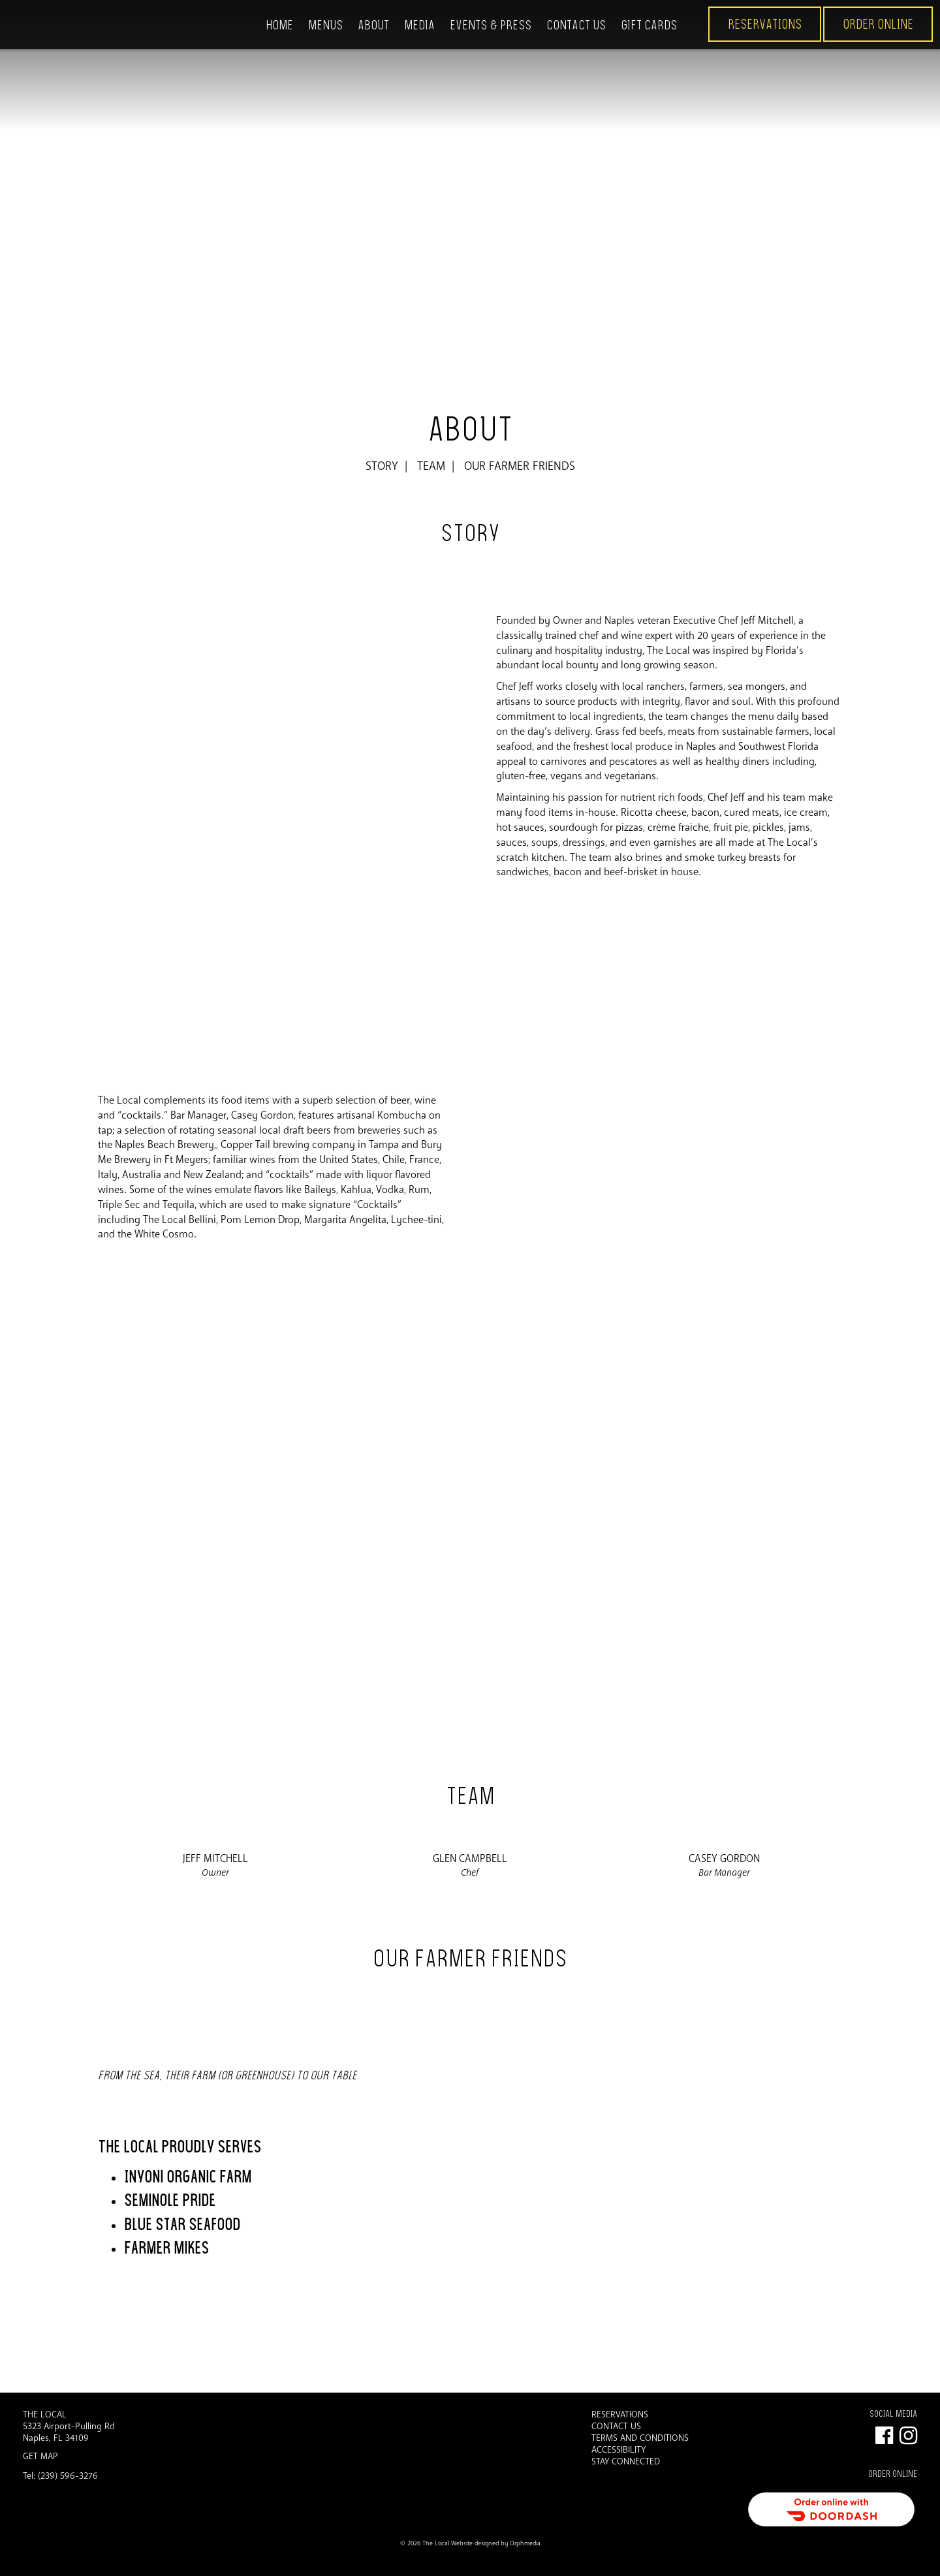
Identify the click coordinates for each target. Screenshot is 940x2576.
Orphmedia (525, 2543)
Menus (325, 25)
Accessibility (618, 2450)
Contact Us (576, 25)
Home (279, 25)
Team (431, 466)
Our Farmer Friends (519, 466)
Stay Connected (625, 2462)
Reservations (765, 24)
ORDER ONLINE (878, 24)
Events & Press (490, 25)
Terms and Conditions (640, 2438)
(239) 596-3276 (68, 2476)
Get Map (40, 2456)
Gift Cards (649, 25)
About (373, 25)
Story (382, 466)
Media (419, 25)
